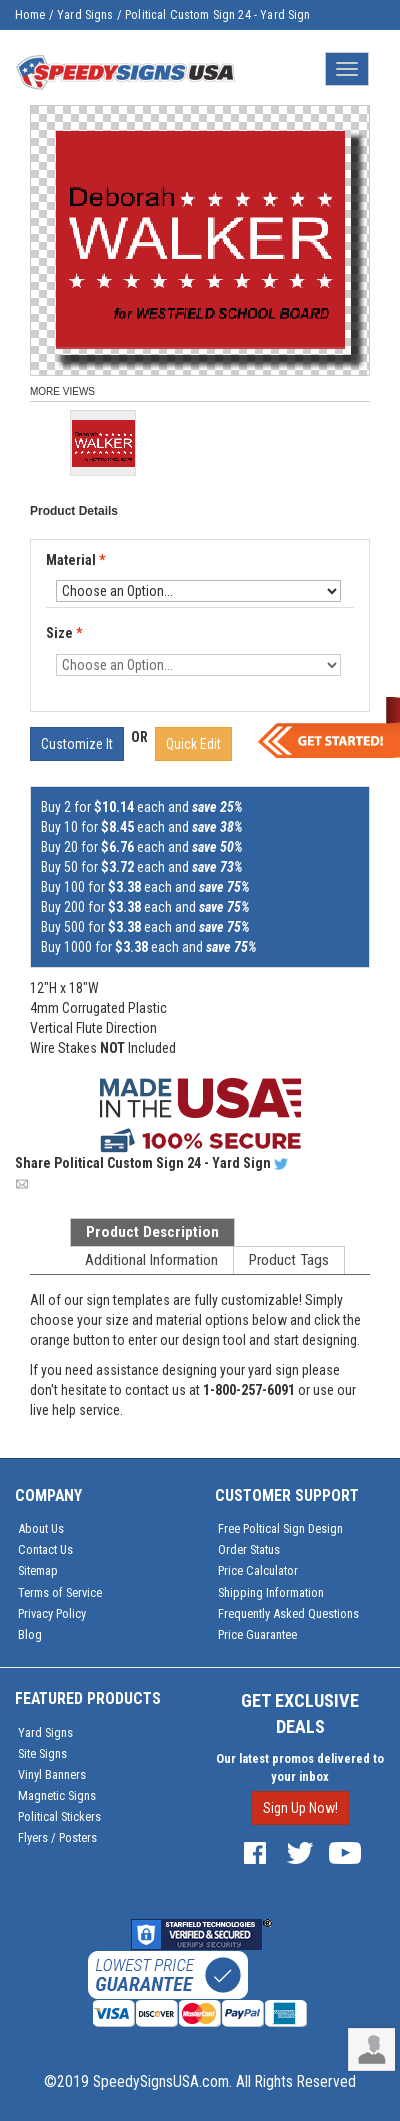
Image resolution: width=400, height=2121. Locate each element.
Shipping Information (271, 1592)
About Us (41, 1528)
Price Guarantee (257, 1634)
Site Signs (42, 1753)
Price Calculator (258, 1570)
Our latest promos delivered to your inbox (300, 1767)
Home (30, 15)
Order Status (249, 1549)
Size (64, 633)
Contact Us (45, 1549)
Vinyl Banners (52, 1774)
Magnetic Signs (57, 1795)
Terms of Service (60, 1592)
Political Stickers (59, 1816)
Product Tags (289, 1260)
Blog (30, 1634)
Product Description (152, 1232)
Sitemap (38, 1570)
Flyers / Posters (57, 1837)
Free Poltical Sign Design (280, 1528)
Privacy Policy (52, 1613)
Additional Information (151, 1260)
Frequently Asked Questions (288, 1613)
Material (77, 561)
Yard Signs (85, 15)
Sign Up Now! (300, 1808)
